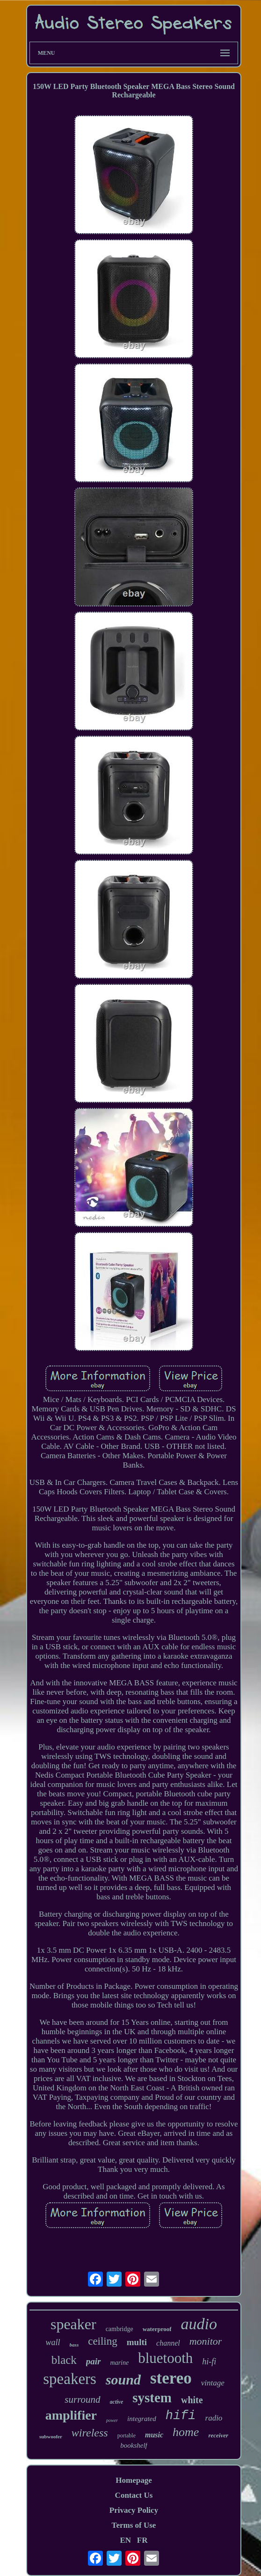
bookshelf (133, 2445)
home (186, 2432)
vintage (213, 2382)
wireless (90, 2433)
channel (168, 2343)
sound (123, 2379)
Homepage (134, 2480)
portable (126, 2435)
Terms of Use (134, 2525)
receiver (218, 2435)
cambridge (119, 2328)
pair (93, 2361)
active (116, 2402)
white (192, 2400)
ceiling (102, 2341)
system (152, 2397)
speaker (73, 2324)
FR (142, 2540)
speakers (69, 2378)
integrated (141, 2418)
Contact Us (134, 2495)
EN (125, 2540)
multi (137, 2342)
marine (119, 2362)
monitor (205, 2341)
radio (214, 2418)
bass (74, 2344)
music (154, 2435)
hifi (181, 2416)
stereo (171, 2378)
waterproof (157, 2328)
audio (199, 2323)
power (112, 2420)
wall (53, 2342)
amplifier (71, 2415)
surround (82, 2399)
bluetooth (165, 2358)
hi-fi (209, 2361)
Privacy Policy (133, 2510)
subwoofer (50, 2436)
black (64, 2360)
